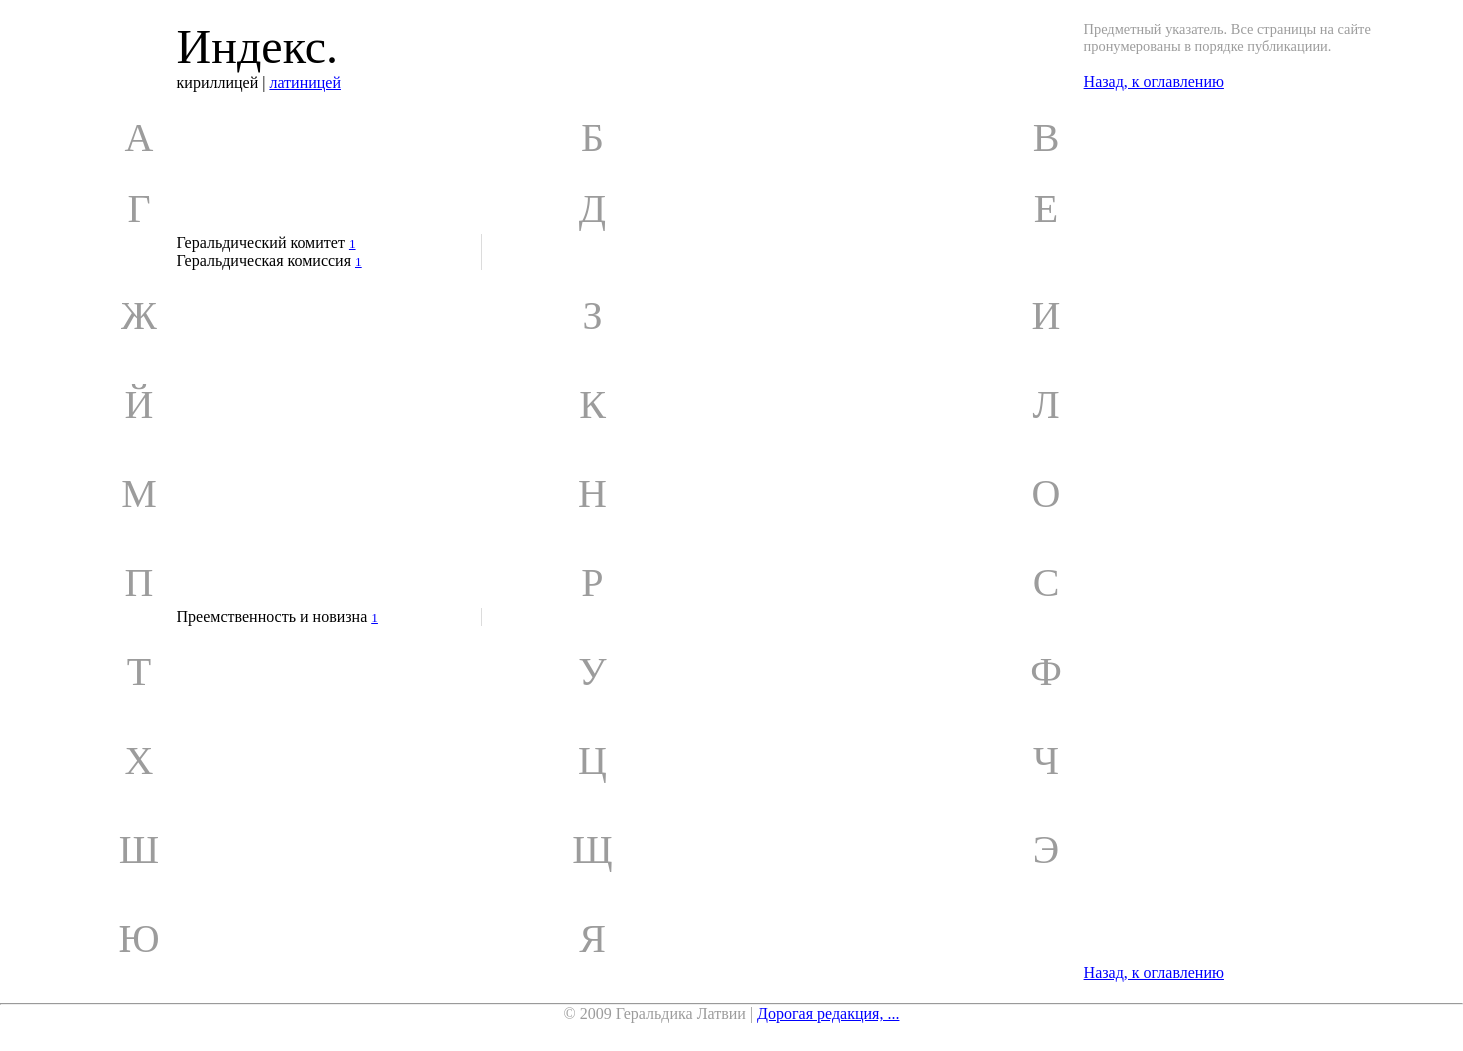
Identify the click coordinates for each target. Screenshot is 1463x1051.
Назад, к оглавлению (1154, 81)
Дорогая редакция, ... (828, 1013)
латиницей (305, 82)
